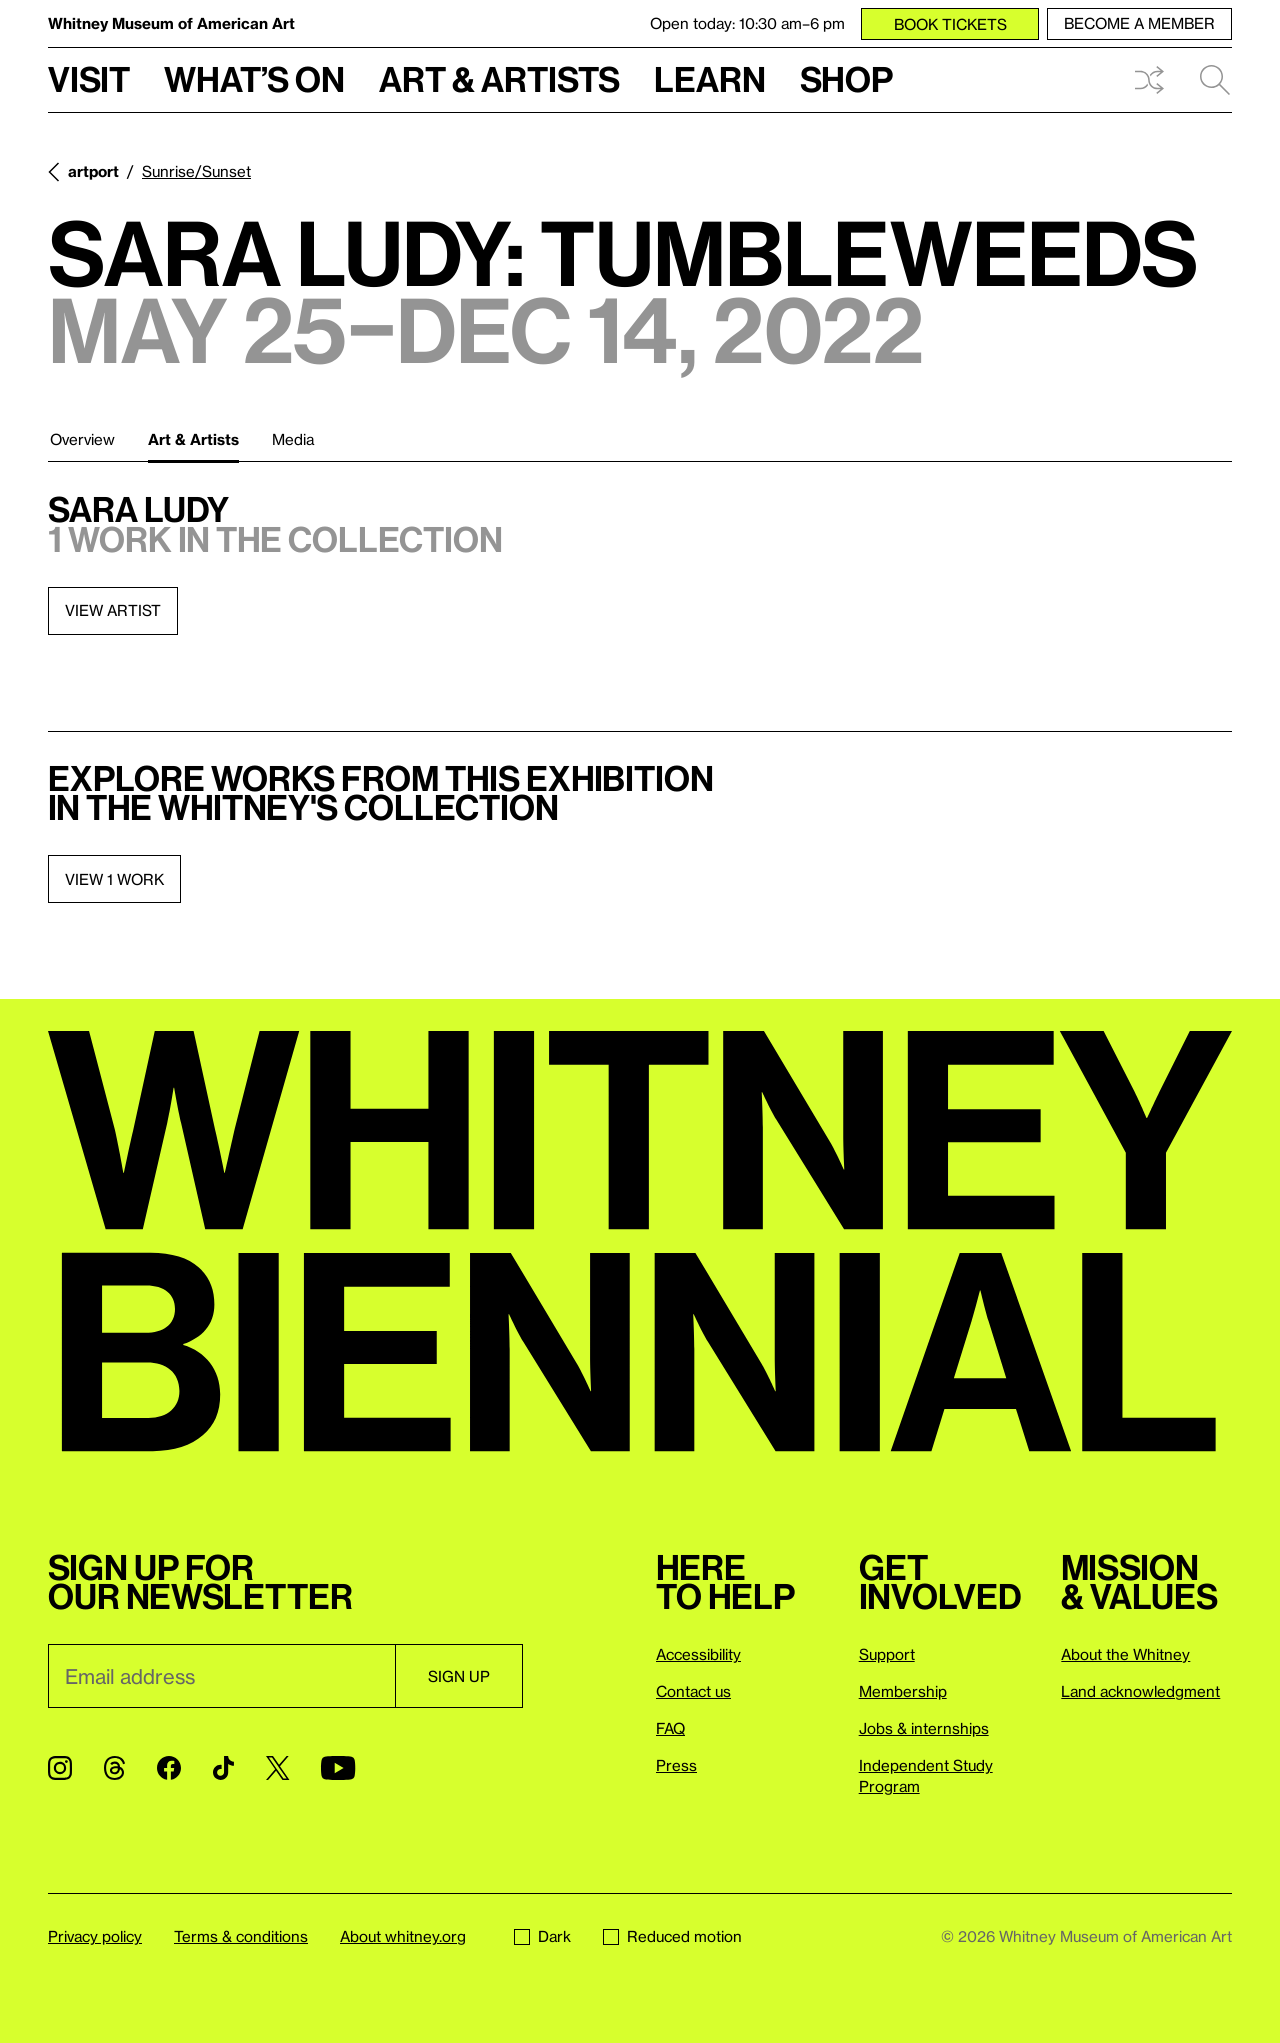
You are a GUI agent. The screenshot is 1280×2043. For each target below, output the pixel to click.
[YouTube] (338, 1768)
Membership (903, 1691)
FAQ (670, 1728)
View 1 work (114, 879)
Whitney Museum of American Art (171, 23)
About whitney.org (403, 1936)
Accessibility (698, 1654)
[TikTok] (223, 1768)
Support (887, 1654)
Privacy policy (95, 1936)
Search (1215, 80)
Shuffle (1149, 80)
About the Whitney (1125, 1654)
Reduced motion (672, 1936)
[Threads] (114, 1768)
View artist (113, 610)
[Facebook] (169, 1768)
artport (93, 171)
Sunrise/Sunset (196, 171)
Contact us (693, 1691)
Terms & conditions (241, 1936)
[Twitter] (277, 1768)
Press (676, 1765)
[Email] (221, 1676)
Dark (542, 1936)
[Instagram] (60, 1768)
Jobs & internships (924, 1728)
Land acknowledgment (1140, 1691)
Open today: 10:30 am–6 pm (747, 23)
